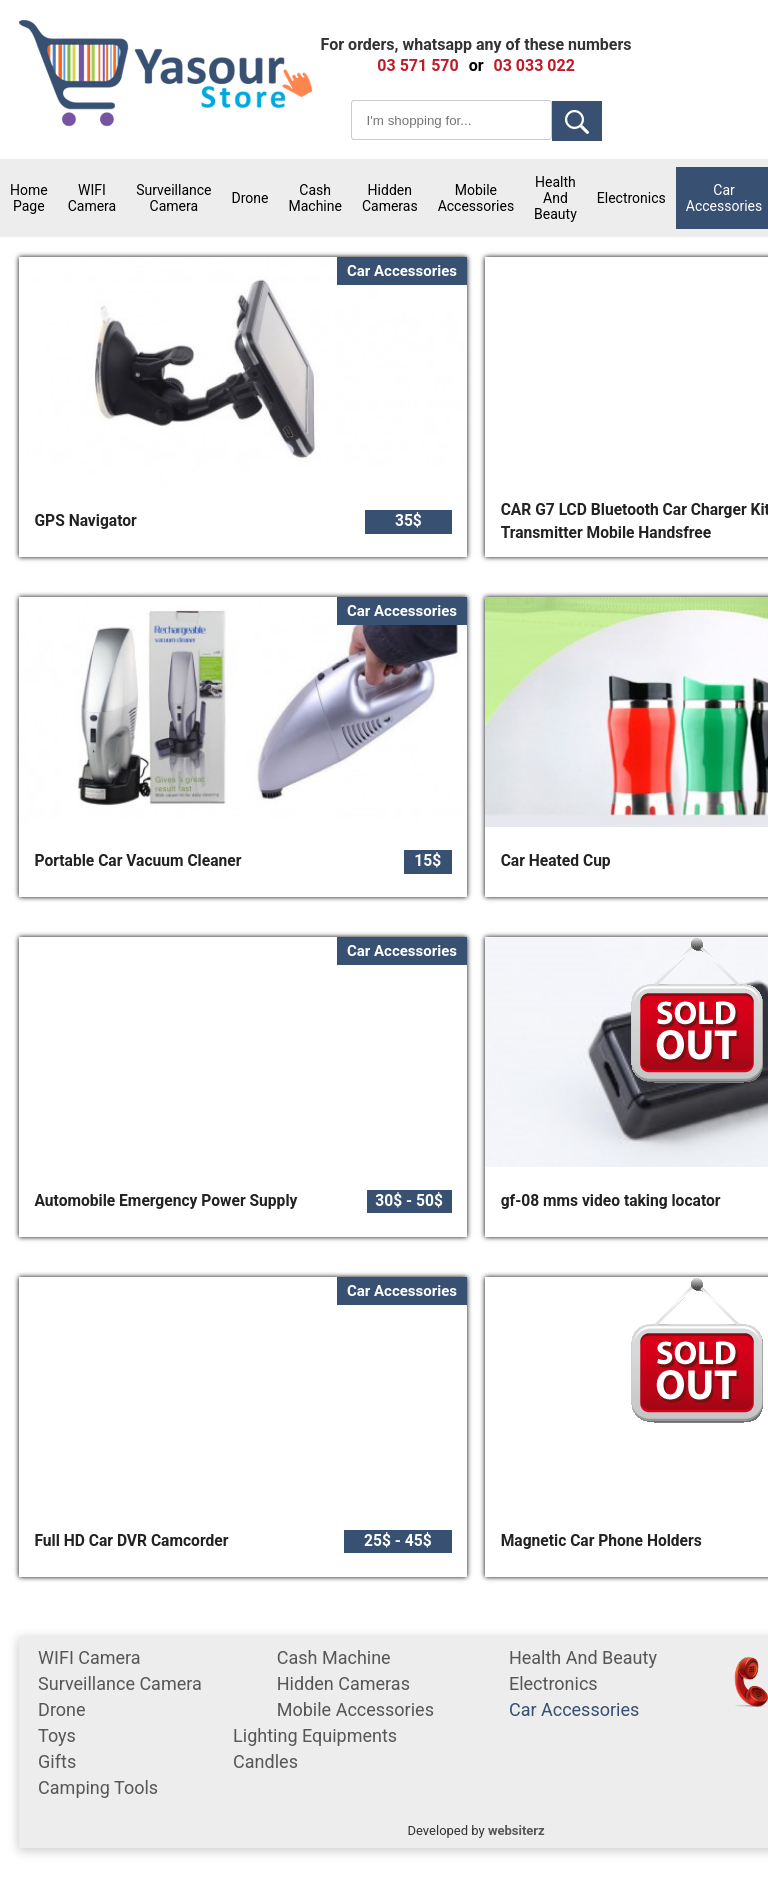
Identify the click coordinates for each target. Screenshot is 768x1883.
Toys (57, 1735)
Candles (265, 1761)
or (476, 65)
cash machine (314, 198)
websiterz (516, 1830)
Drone (250, 198)
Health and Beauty (555, 198)
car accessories (574, 1709)
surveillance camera (173, 198)
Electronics (631, 198)
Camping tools (98, 1787)
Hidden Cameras (390, 198)
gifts (57, 1761)
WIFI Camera (92, 198)
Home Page (29, 198)
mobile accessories (476, 198)
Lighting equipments (315, 1735)
